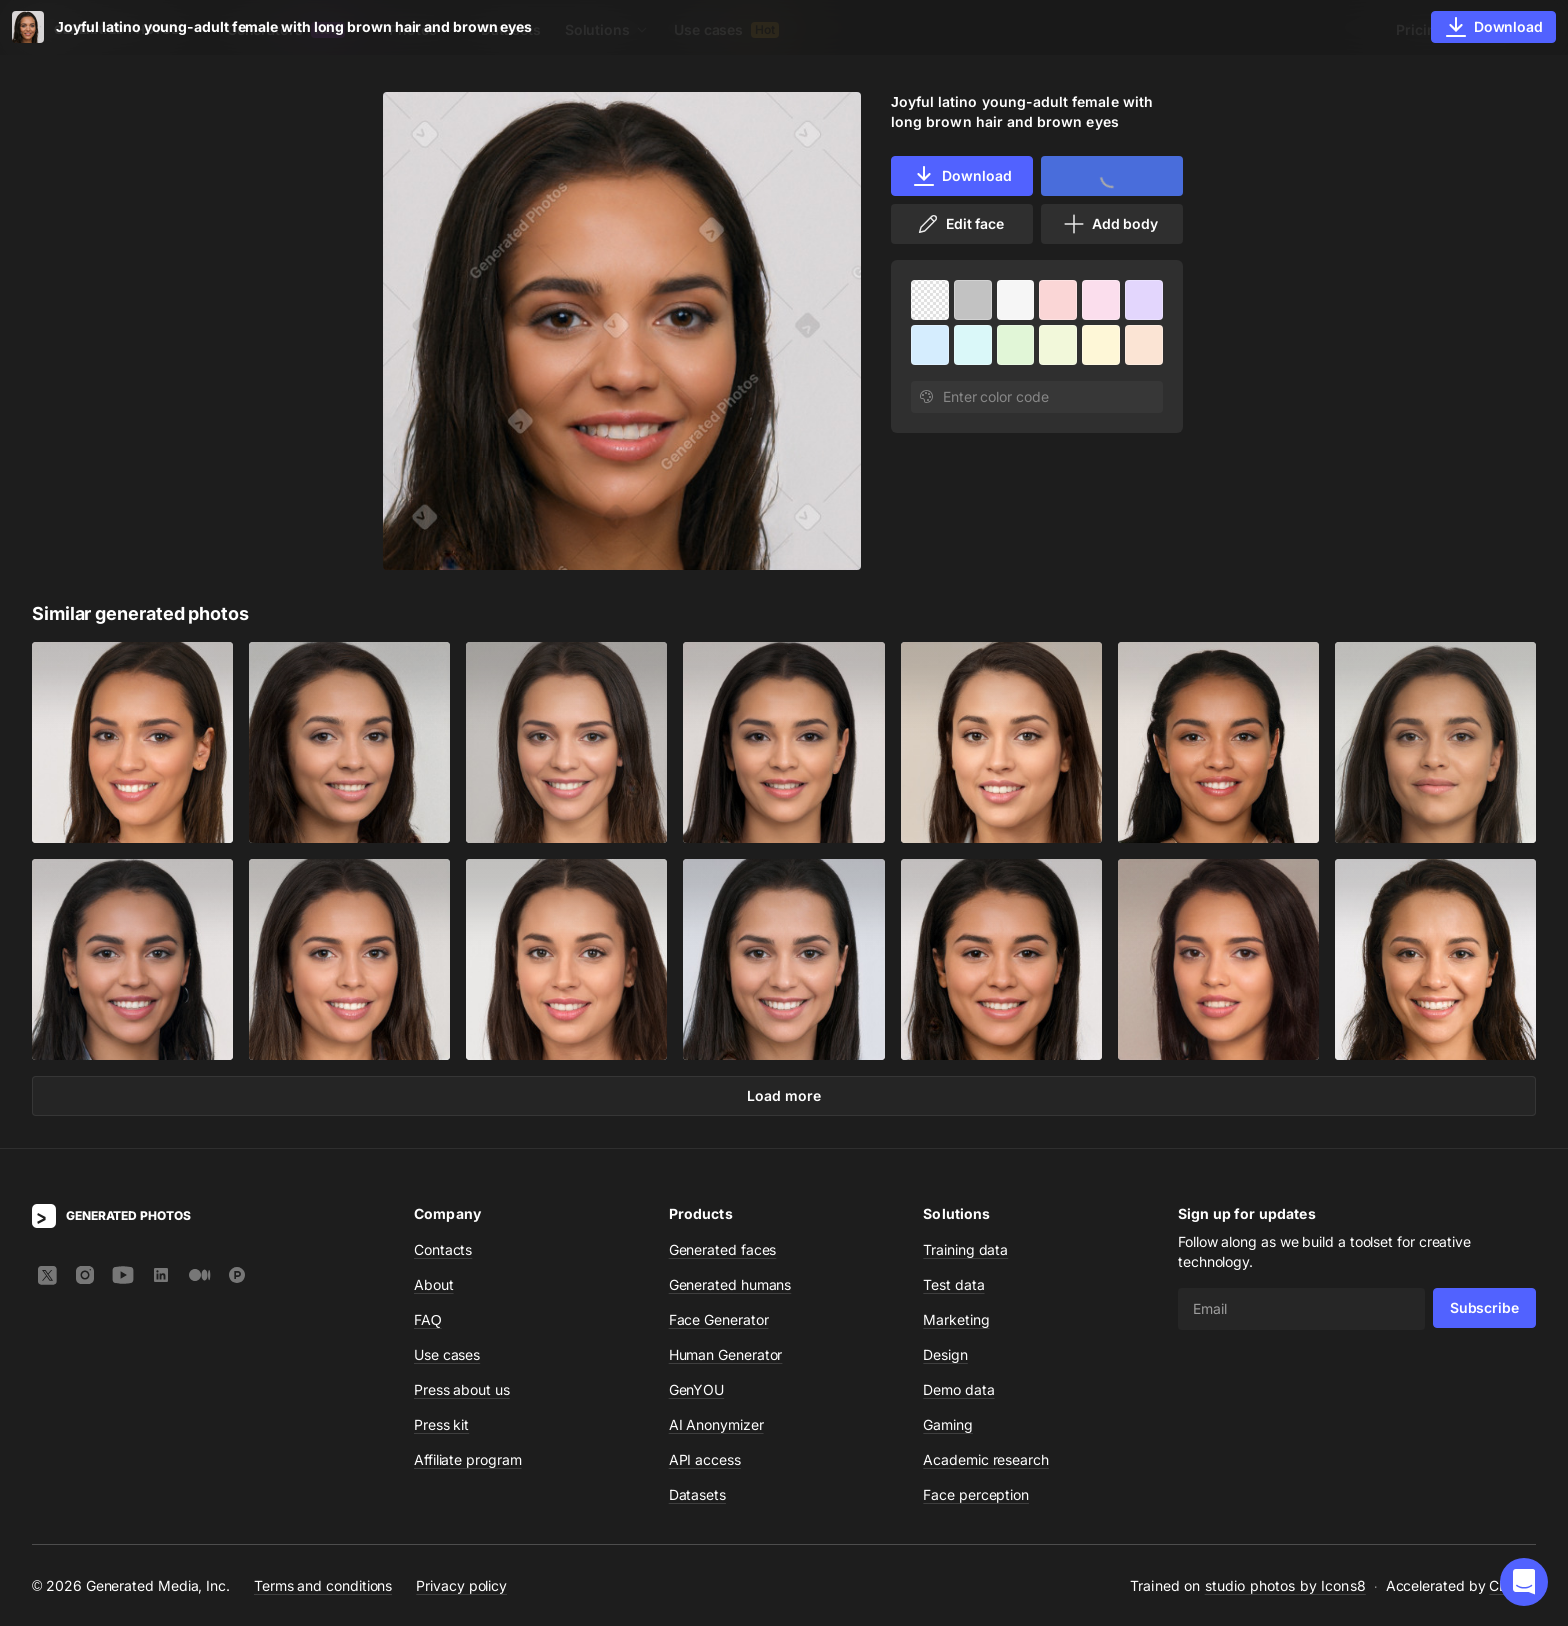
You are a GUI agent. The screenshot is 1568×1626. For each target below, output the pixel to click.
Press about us (462, 1389)
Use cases (726, 29)
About (434, 1284)
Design (945, 1354)
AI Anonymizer (716, 1424)
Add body (1110, 224)
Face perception (976, 1494)
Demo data (958, 1389)
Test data (953, 1284)
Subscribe (1484, 1307)
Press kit (441, 1424)
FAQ (428, 1319)
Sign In (1508, 29)
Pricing (1420, 29)
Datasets (510, 29)
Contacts (443, 1249)
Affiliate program (468, 1459)
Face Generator (719, 1319)
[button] (1524, 1582)
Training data (965, 1249)
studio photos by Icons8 (1285, 1585)
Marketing (956, 1319)
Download (961, 176)
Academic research (986, 1459)
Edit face (960, 224)
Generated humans (730, 1284)
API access (705, 1459)
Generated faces (723, 1249)
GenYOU (697, 1389)
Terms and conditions (323, 1585)
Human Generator (726, 1354)
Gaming (948, 1424)
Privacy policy (461, 1585)
